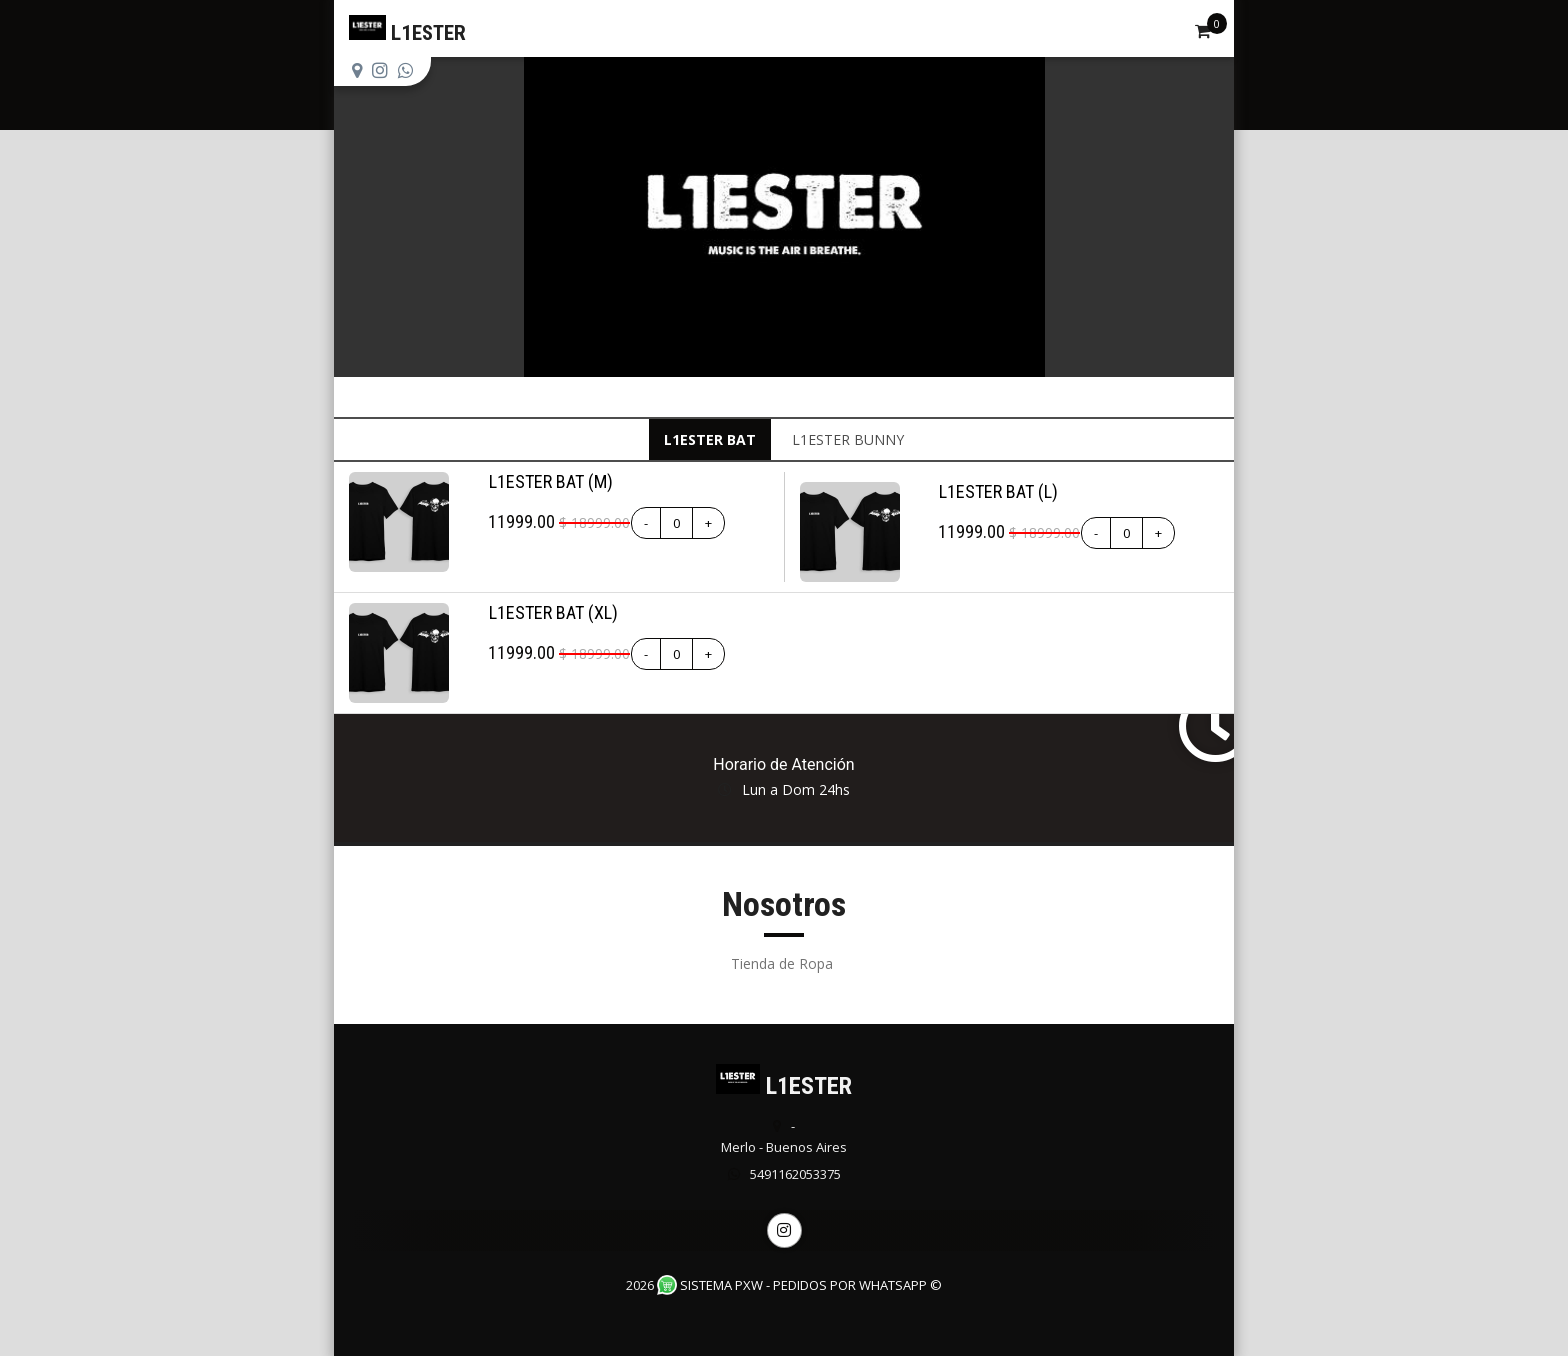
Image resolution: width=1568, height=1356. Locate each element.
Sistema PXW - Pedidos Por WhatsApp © (799, 1285)
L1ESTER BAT (710, 439)
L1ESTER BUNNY (848, 439)
